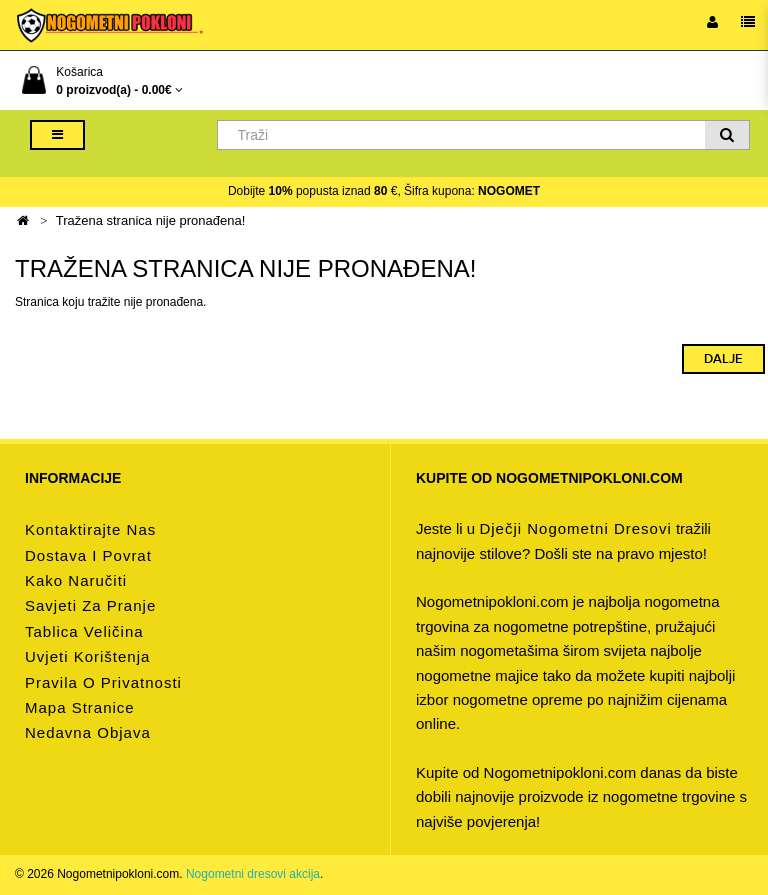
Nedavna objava (88, 732)
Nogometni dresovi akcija (253, 874)
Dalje (723, 359)
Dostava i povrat (88, 555)
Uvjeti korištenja (87, 656)
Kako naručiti (76, 580)
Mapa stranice (80, 707)
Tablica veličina (84, 631)
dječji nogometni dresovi (575, 528)
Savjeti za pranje (90, 605)
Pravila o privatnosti (103, 682)
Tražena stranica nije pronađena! (151, 220)
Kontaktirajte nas (90, 529)
